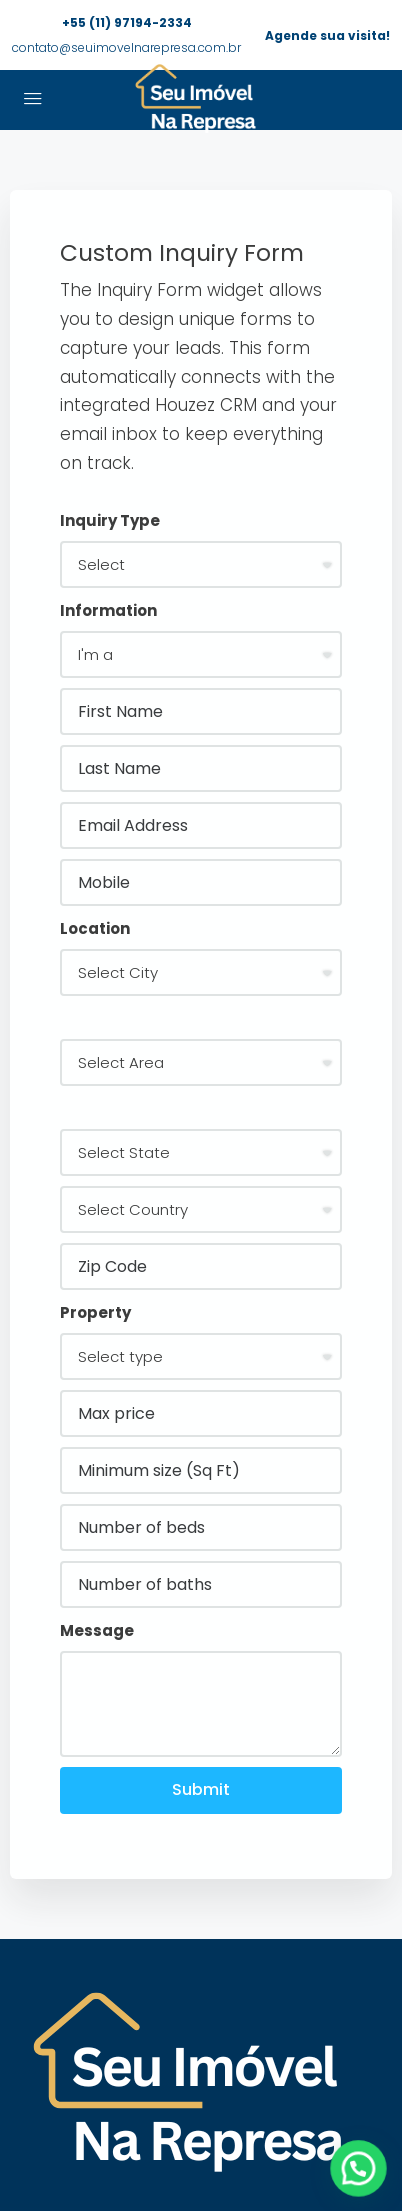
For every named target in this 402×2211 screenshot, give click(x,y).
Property (95, 1312)
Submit (201, 1789)
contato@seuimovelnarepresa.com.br (126, 47)
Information (108, 610)
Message (97, 1630)
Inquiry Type (110, 520)
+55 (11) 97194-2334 (127, 22)
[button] (366, 2189)
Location (95, 928)
